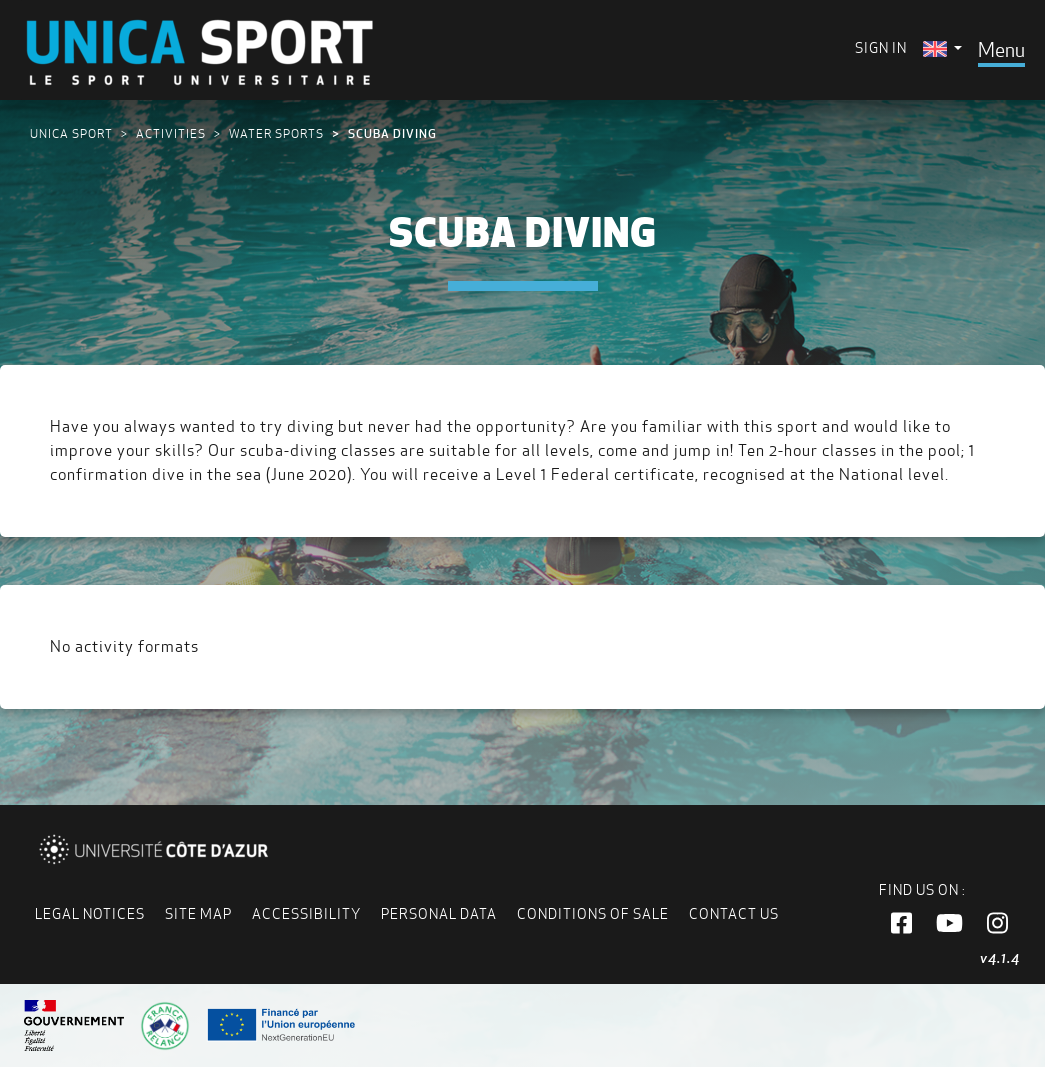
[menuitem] (942, 48)
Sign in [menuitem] (881, 48)
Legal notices (90, 914)
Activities (171, 133)
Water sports (276, 133)
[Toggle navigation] (1001, 50)
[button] (901, 924)
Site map (198, 914)
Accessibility (306, 914)
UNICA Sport (71, 133)
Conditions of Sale (593, 914)
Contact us (734, 914)
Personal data (439, 914)
